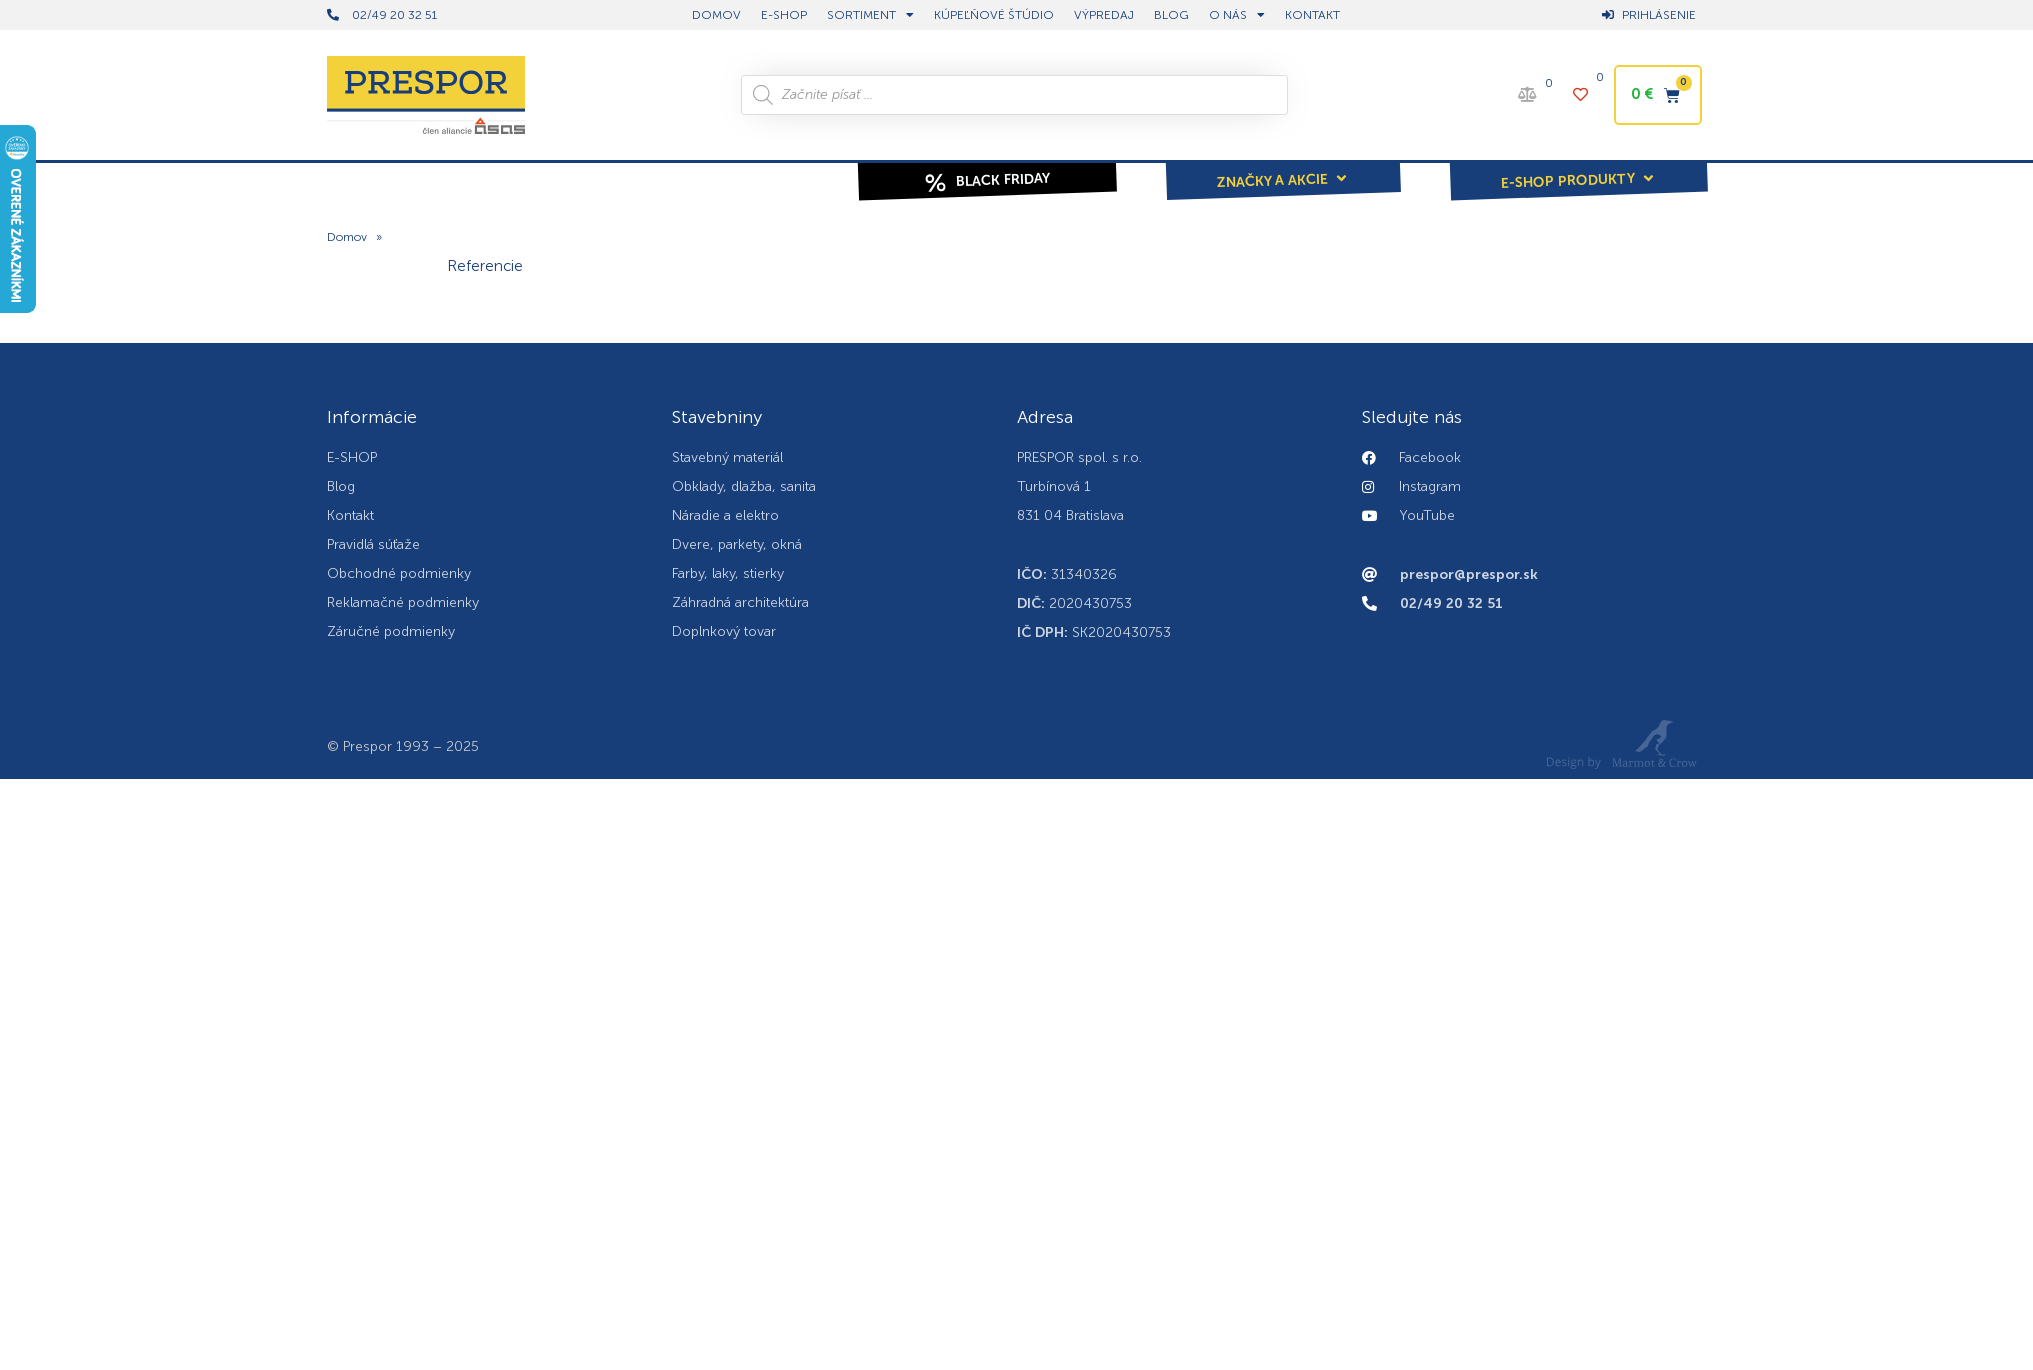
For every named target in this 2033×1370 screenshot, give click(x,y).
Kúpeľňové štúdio (994, 15)
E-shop (784, 15)
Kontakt (1312, 15)
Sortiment (870, 15)
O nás (1237, 15)
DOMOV (716, 15)
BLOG (1171, 15)
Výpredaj (1104, 15)
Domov (347, 238)
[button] (1283, 167)
